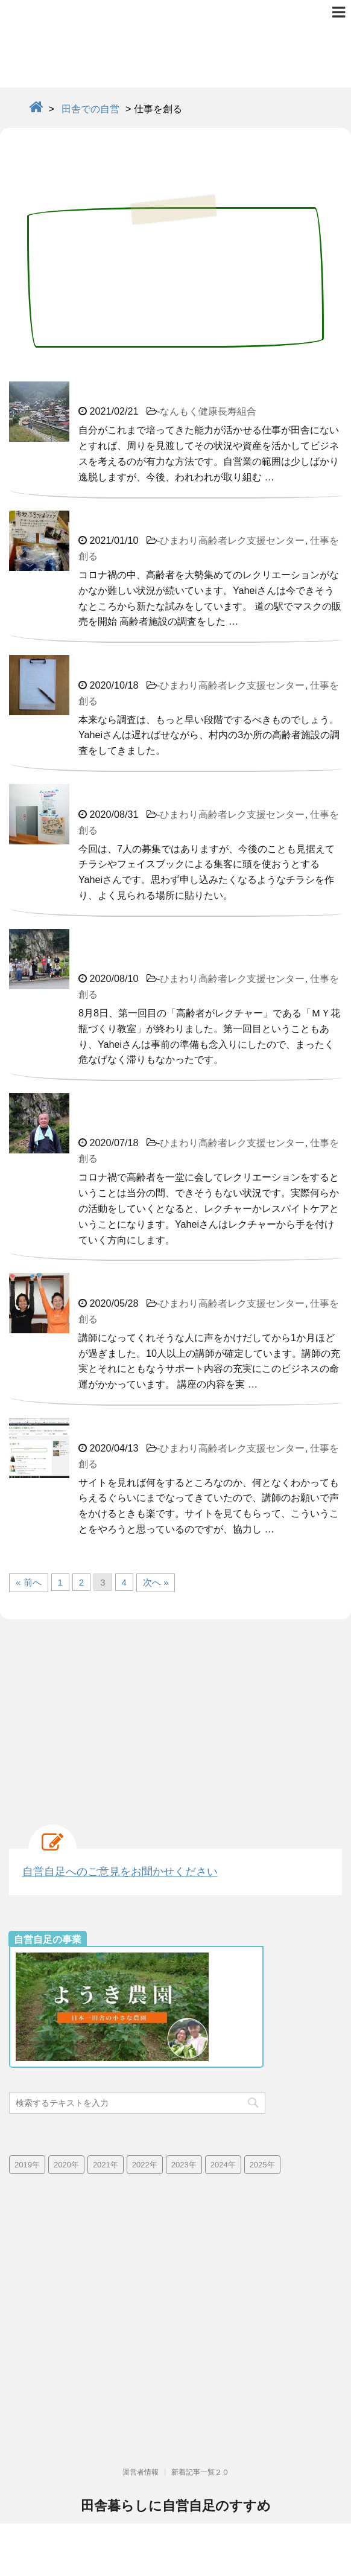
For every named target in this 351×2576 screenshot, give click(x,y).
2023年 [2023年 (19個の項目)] (184, 2164)
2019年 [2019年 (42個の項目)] (27, 2164)
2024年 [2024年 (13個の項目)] (223, 2164)
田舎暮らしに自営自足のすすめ (176, 2453)
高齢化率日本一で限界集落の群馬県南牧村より (175, 2476)
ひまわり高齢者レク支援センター (232, 540)
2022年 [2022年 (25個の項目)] (144, 2164)
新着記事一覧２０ (200, 2420)
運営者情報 (140, 2420)
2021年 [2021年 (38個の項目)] (105, 2164)
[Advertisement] (175, 1715)
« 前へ (29, 1582)
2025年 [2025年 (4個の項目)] (262, 2164)
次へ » (156, 1582)
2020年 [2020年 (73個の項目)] (66, 2164)
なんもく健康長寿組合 (208, 411)
